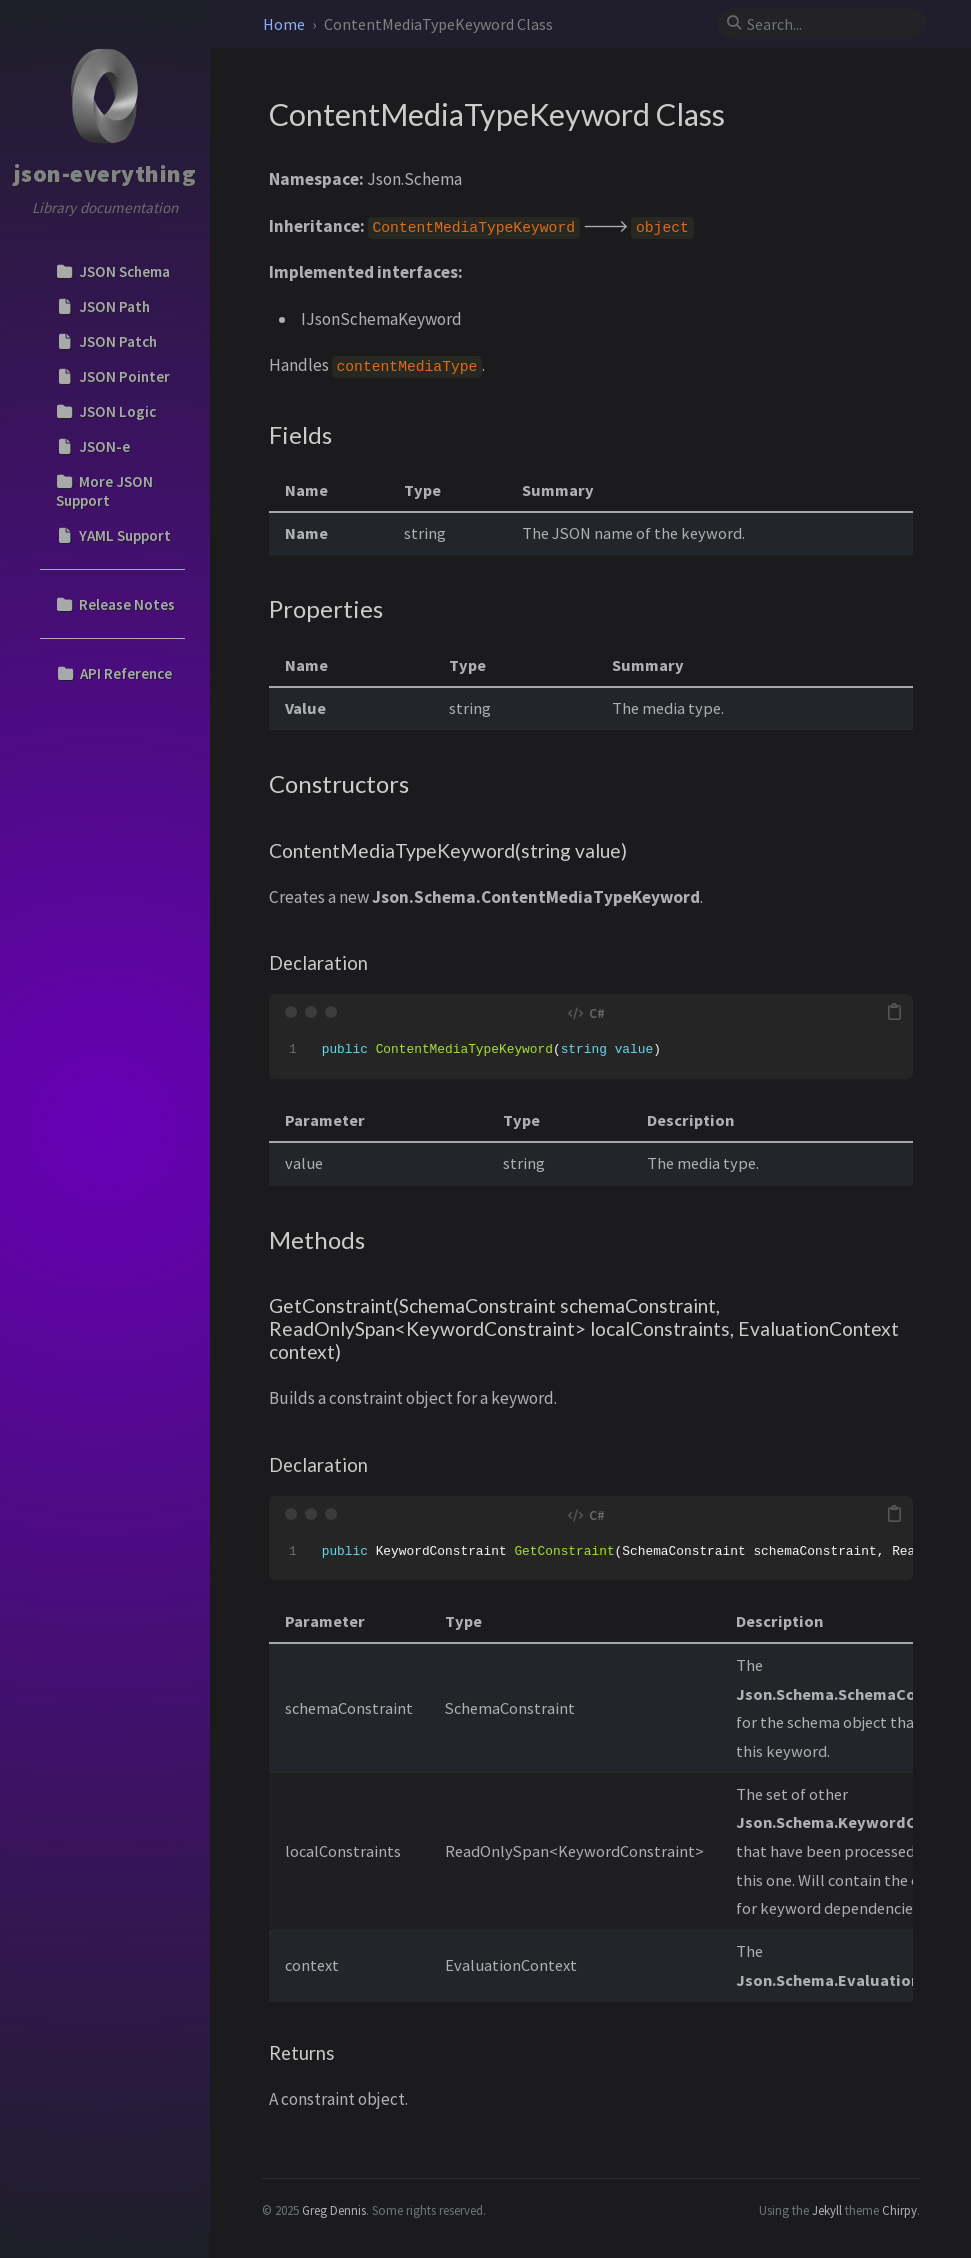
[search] (830, 24)
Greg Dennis (334, 2210)
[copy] (894, 1012)
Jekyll (827, 2210)
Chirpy (899, 2210)
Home (285, 24)
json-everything (105, 173)
